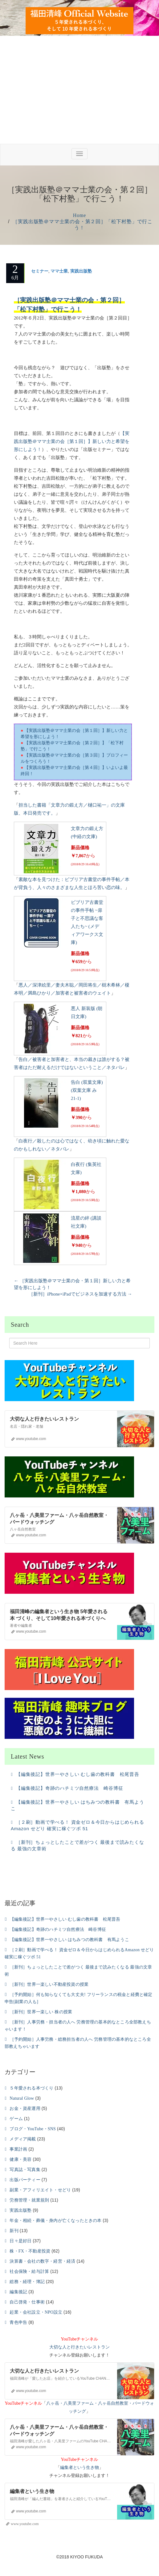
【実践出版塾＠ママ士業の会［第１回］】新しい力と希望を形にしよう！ (71, 441)
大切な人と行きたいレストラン (79, 2347)
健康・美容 (20, 2159)
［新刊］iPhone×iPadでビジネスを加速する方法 (80, 1294)
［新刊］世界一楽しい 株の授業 (41, 2012)
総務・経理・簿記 (27, 2281)
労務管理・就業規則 (29, 2200)
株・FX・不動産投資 (30, 2251)
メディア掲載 (23, 2139)
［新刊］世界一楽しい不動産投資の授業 (49, 1984)
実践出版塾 (81, 271)
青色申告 (18, 2322)
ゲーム (16, 2118)
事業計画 (18, 2149)
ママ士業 (59, 271)
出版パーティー (25, 2179)
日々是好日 (20, 2241)
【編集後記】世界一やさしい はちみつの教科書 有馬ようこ (69, 1939)
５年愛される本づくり (31, 2088)
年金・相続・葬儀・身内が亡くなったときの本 (55, 2220)
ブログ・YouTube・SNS (33, 2129)
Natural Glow (22, 2098)
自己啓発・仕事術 (27, 2302)
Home (79, 215)
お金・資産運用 (25, 2108)
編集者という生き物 (79, 2467)
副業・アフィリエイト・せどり (40, 2190)
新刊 (14, 2230)
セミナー (39, 271)
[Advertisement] (79, 97)
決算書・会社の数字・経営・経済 (42, 2261)
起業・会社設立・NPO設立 (36, 2312)
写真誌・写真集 (25, 2169)
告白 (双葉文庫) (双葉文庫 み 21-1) (87, 1090)
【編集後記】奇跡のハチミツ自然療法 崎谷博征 (69, 1788)
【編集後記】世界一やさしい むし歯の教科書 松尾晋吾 (77, 1774)
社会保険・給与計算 (29, 2271)
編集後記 (18, 2292)
